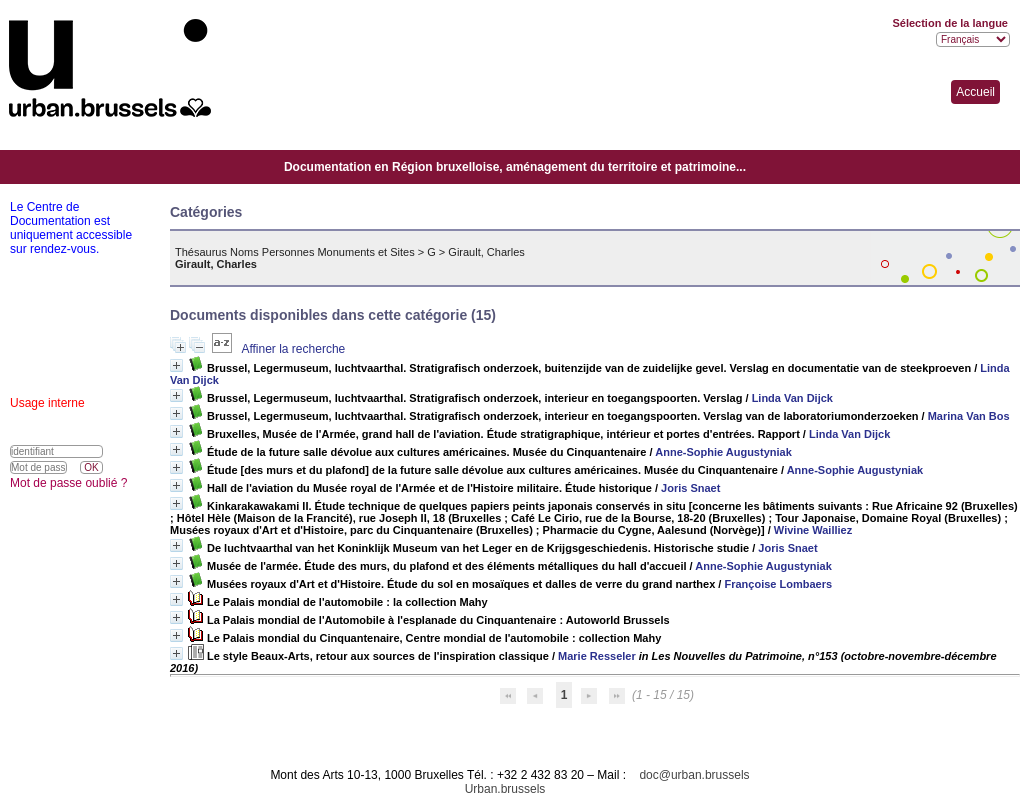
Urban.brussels (505, 789)
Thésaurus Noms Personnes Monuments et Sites (295, 252)
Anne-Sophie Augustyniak (723, 452)
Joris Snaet (690, 488)
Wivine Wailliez (813, 530)
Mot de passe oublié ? (68, 483)
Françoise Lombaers (778, 584)
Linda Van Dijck (792, 398)
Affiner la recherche (293, 349)
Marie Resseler (597, 656)
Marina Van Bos (969, 416)
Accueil (975, 92)
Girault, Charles (486, 252)
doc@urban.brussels (694, 775)
